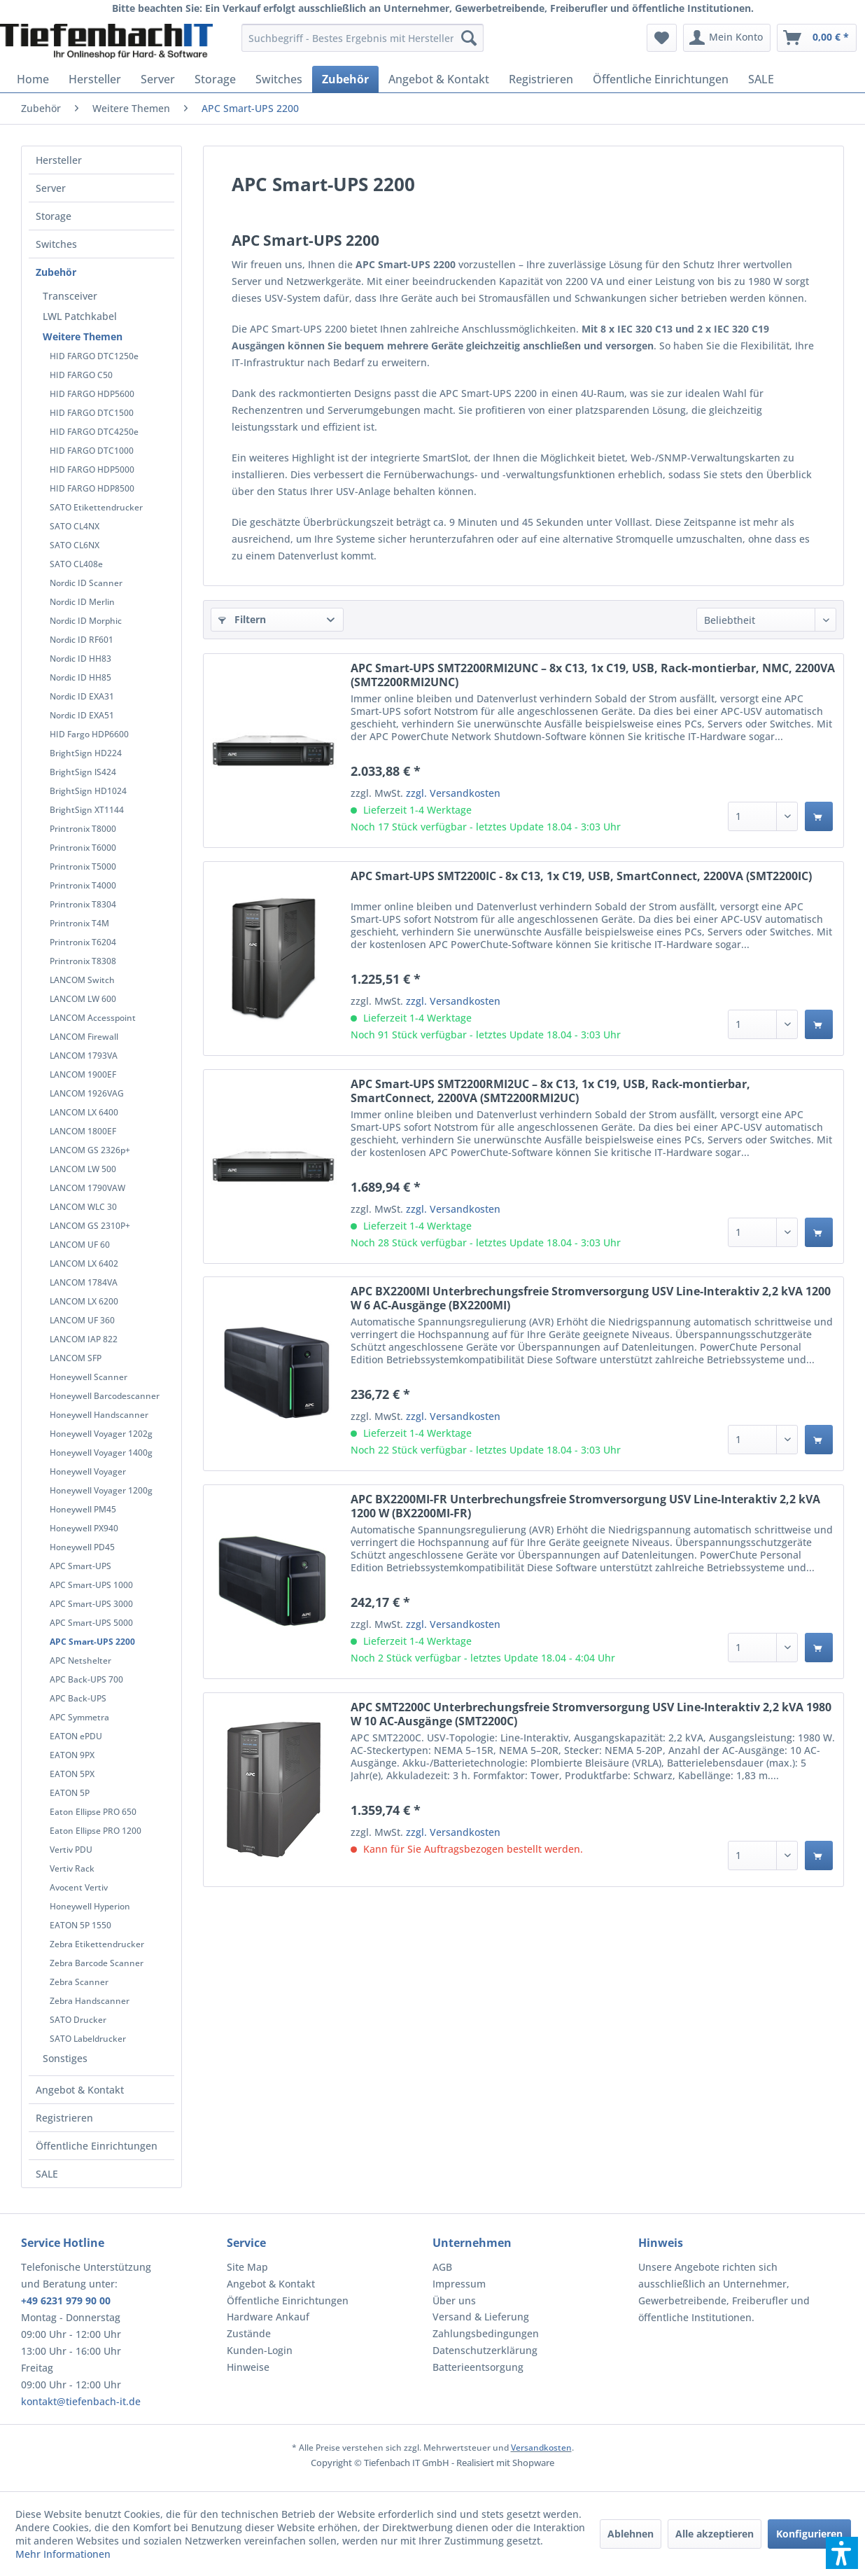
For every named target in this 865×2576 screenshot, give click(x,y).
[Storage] (215, 79)
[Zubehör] (345, 79)
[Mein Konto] (727, 38)
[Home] (33, 79)
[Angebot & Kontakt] (439, 79)
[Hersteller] (95, 79)
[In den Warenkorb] (819, 816)
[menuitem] (362, 38)
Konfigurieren (809, 2533)
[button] (842, 2553)
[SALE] (761, 79)
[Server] (158, 79)
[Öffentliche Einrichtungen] (660, 79)
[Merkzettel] (662, 38)
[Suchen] (469, 38)
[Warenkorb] (817, 38)
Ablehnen (630, 2533)
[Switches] (279, 79)
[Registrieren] (541, 79)
